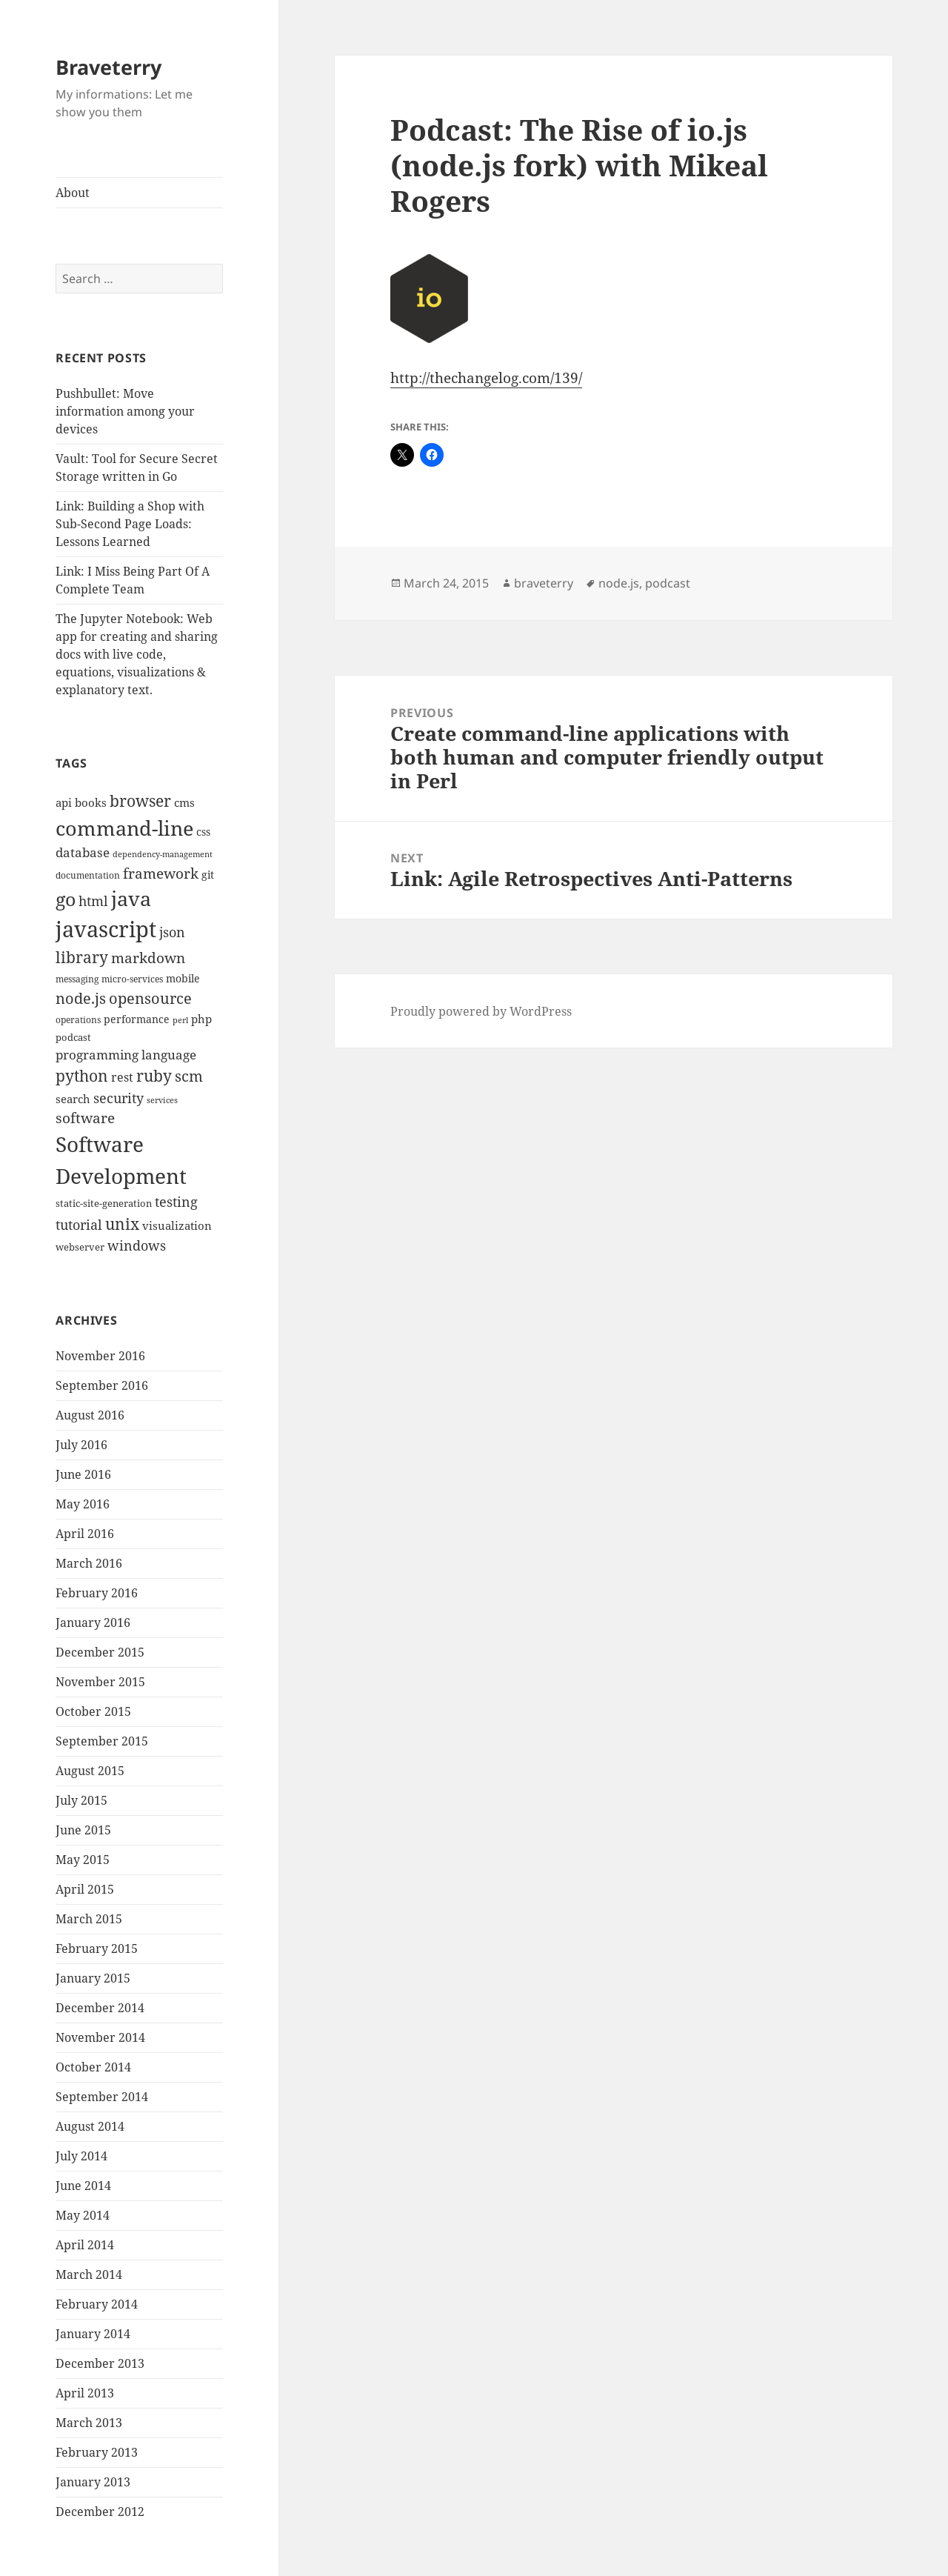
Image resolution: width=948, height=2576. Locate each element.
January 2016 (93, 1622)
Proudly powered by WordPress (481, 1011)
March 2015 (89, 1919)
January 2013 (93, 2482)
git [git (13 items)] (207, 875)
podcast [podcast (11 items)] (73, 1037)
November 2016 (100, 1356)
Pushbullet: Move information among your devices (125, 411)
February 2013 (97, 2452)
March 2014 (89, 2274)
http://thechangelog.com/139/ (486, 377)
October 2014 (93, 2067)
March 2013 (89, 2422)
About (73, 192)
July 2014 (81, 2156)
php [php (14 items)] (201, 1018)
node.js (618, 583)
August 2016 (90, 1415)
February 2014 (97, 2304)
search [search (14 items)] (73, 1098)
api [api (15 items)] (64, 803)
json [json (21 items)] (172, 932)
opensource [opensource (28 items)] (150, 998)
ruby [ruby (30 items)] (154, 1075)
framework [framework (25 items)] (160, 873)
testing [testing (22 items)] (176, 1201)
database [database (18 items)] (83, 852)
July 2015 (81, 1800)
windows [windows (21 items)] (136, 1245)
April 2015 (85, 1889)
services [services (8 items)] (162, 1100)
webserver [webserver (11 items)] (80, 1247)
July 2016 (81, 1445)
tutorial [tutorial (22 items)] (79, 1224)
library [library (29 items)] (82, 957)
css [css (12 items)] (203, 832)
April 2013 (85, 2393)
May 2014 (83, 2215)
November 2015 (100, 1682)
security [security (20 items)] (118, 1098)
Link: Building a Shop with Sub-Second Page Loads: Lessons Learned (130, 524)
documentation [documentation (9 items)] (88, 875)
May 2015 (83, 1859)
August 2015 (90, 1771)
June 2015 (83, 1830)
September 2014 (102, 2097)
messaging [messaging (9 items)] (77, 979)
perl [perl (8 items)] (180, 1020)
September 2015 (102, 1741)
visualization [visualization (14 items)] (177, 1225)
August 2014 (90, 2126)
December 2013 (100, 2363)
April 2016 (85, 1533)
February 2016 (97, 1593)
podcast (667, 583)
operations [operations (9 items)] (78, 1019)
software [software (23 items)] (85, 1118)
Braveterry (108, 67)
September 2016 (102, 1385)
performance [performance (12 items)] (137, 1019)
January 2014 (93, 2334)
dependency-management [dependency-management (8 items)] (163, 854)
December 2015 (100, 1652)
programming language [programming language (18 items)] (126, 1054)
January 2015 (93, 1978)
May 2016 (83, 1504)
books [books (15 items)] (91, 803)
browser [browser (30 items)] (140, 801)
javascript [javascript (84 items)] (106, 929)
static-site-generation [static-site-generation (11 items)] (104, 1203)
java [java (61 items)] (131, 898)
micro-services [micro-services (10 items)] (132, 979)
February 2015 (97, 1948)
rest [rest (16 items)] (122, 1077)
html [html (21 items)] (93, 901)
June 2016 (83, 1474)
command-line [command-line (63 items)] (124, 828)
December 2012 (100, 2511)
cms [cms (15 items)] (184, 803)
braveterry (543, 583)
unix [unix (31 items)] (122, 1223)
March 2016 (89, 1563)
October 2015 (93, 1711)
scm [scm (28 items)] (189, 1075)
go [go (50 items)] (66, 898)
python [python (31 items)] (82, 1075)
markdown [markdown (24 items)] (148, 958)
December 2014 (100, 2008)
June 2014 (83, 2185)
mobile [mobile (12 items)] (183, 978)
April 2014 (85, 2245)
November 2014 (100, 2037)
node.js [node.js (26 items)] (81, 998)
